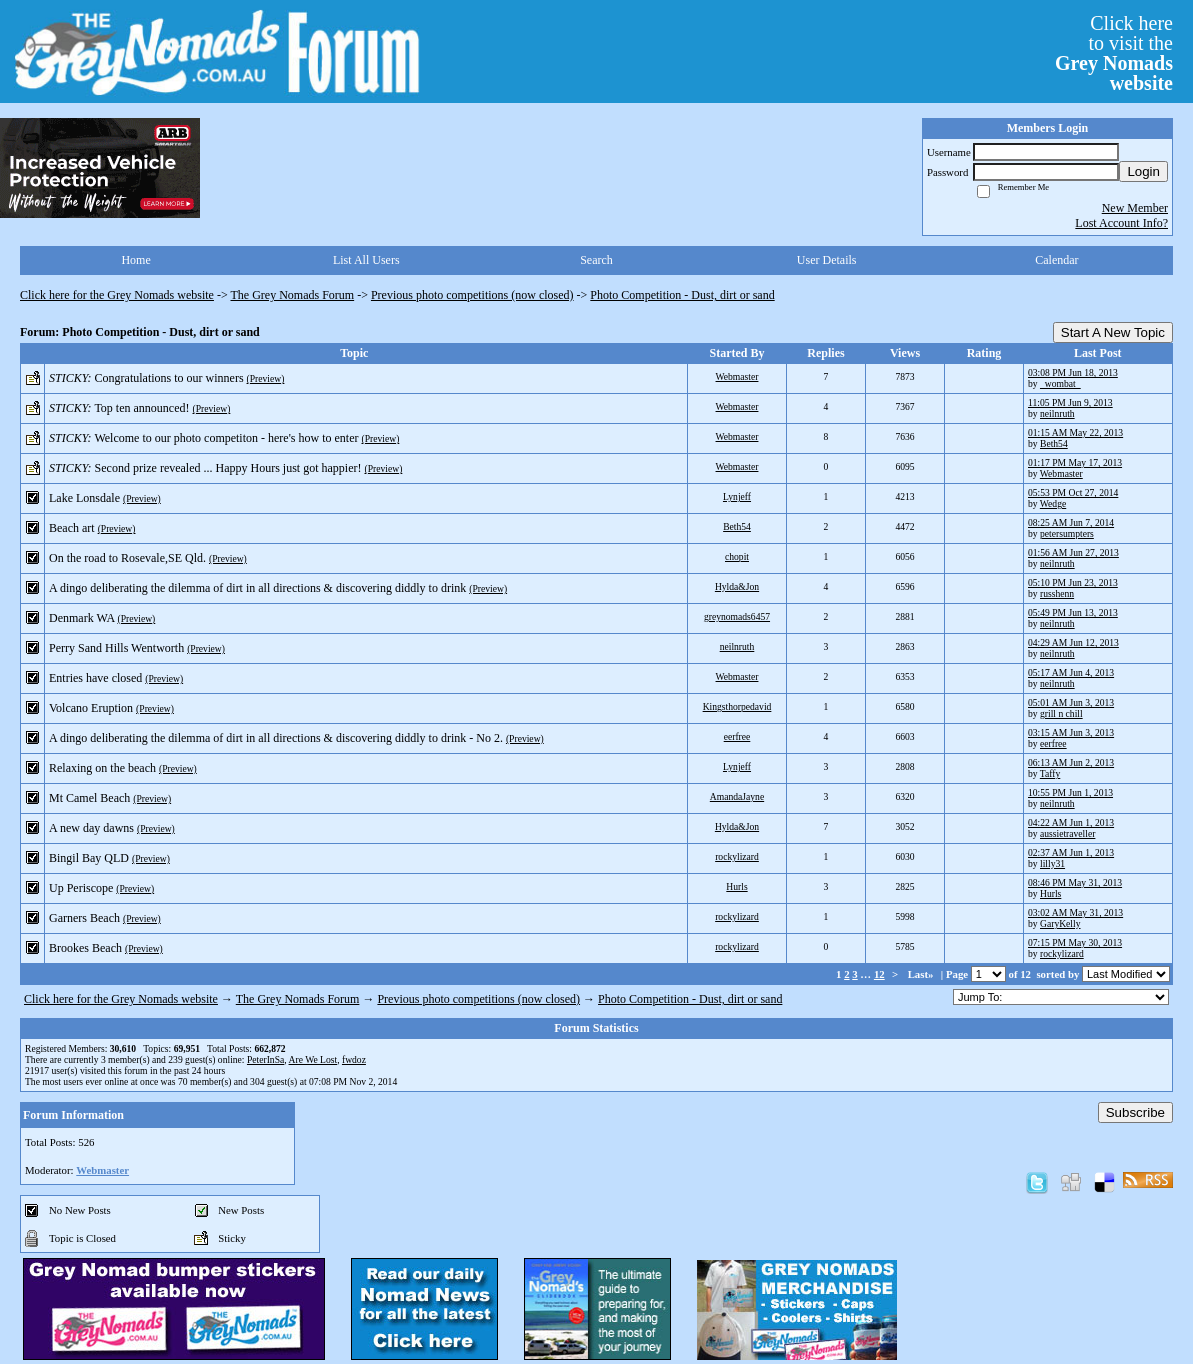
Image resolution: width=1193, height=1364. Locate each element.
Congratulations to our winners (169, 378)
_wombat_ (1060, 383)
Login (1143, 171)
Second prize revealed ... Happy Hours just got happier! (228, 468)
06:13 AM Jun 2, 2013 (1071, 762)
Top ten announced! (141, 408)
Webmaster (737, 376)
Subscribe (1135, 1112)
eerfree (737, 736)
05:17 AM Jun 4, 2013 (1071, 672)
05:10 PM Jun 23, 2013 (1073, 582)
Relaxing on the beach (102, 768)
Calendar (1056, 260)
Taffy (1050, 773)
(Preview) (266, 378)
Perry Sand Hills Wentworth (116, 648)
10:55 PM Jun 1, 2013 (1070, 792)
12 (879, 974)
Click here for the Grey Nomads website (117, 295)
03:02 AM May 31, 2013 (1075, 912)
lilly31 (1052, 863)
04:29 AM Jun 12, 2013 (1073, 642)
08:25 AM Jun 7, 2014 (1071, 522)
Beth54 (1054, 443)
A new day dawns (91, 828)
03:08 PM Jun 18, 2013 (1073, 372)
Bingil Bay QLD (89, 858)
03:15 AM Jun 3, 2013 (1071, 732)
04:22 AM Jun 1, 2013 (1071, 822)
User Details (827, 260)
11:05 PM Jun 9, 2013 (1070, 402)
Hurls (736, 886)
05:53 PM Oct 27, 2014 (1073, 492)
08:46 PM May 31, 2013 (1075, 882)
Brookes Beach (85, 948)
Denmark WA (81, 618)
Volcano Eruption (91, 708)
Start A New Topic (1113, 332)
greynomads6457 (737, 616)
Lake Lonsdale (84, 498)
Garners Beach (84, 918)
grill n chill (1061, 713)
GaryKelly (1060, 923)
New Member (1135, 208)
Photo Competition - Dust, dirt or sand (682, 295)
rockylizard (737, 856)
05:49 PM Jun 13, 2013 (1073, 612)
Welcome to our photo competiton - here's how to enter (226, 438)
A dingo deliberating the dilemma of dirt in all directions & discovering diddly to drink (257, 588)
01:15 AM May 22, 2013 (1075, 432)
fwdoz (354, 1059)
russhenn (1057, 593)
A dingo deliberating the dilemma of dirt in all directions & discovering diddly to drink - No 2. (276, 738)
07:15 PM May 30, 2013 (1075, 942)
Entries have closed (95, 678)
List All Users (366, 260)
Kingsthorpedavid (737, 706)
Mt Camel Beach (89, 798)
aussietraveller (1067, 833)
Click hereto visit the (1114, 53)
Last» (922, 974)
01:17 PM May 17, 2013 (1075, 462)
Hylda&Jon (737, 586)
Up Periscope (81, 888)
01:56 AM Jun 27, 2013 (1073, 552)
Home (135, 260)
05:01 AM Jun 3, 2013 (1071, 702)
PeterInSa (265, 1059)
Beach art (72, 528)
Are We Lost (313, 1059)
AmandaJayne (737, 796)
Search (596, 260)
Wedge (1053, 503)
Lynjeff (737, 496)
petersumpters (1067, 533)
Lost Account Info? (1121, 223)
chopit (737, 556)
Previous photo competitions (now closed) (472, 295)
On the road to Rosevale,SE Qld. (127, 558)
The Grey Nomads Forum (293, 295)
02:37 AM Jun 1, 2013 (1071, 852)
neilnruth (1057, 413)
